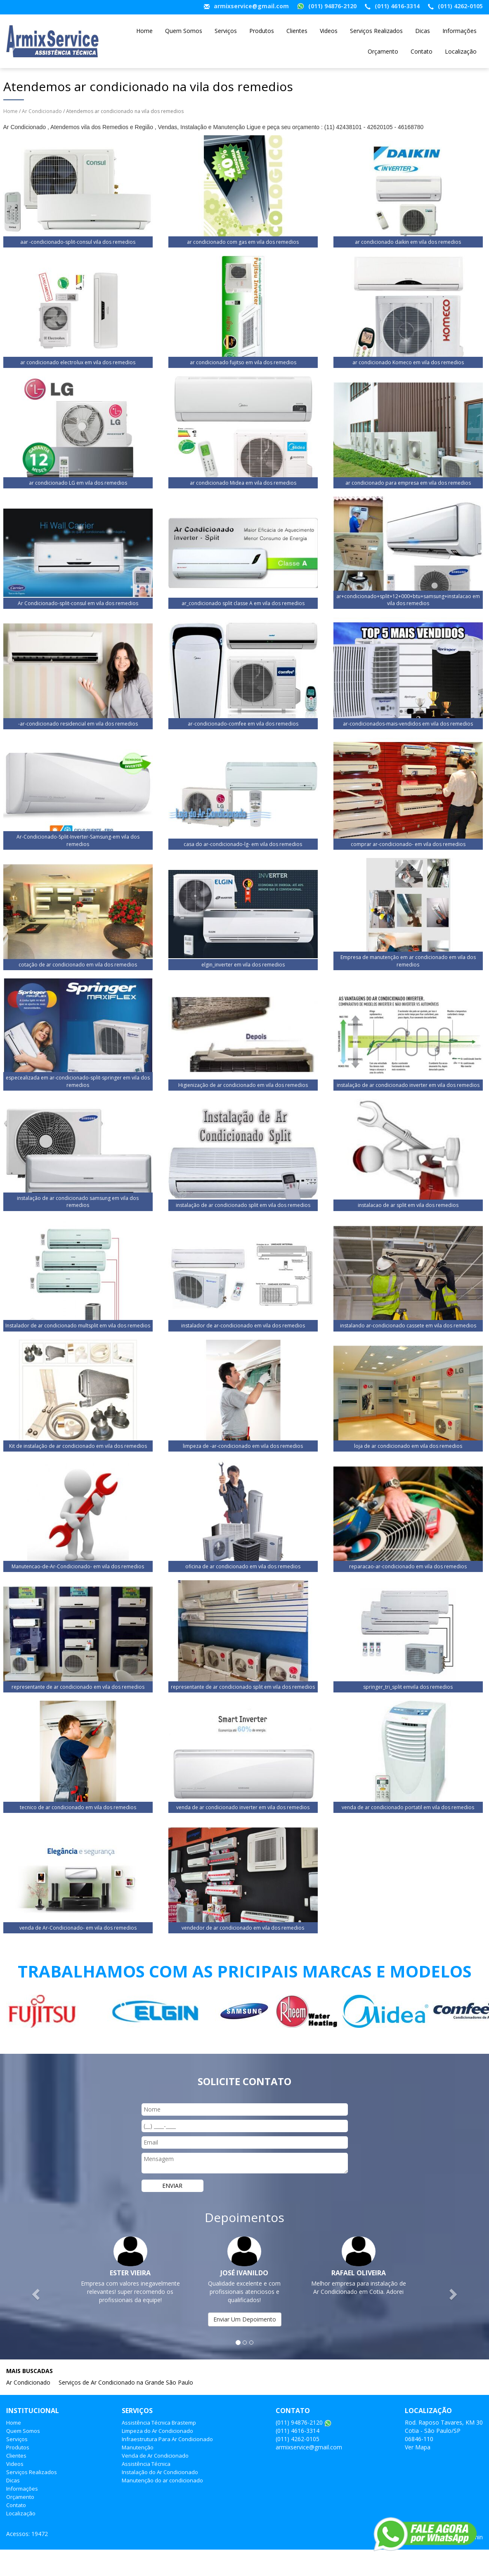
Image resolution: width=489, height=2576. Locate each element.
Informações (459, 31)
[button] (36, 2294)
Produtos (261, 31)
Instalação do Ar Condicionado (160, 2472)
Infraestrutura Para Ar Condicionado (167, 2439)
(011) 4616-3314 (397, 6)
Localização (461, 51)
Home (144, 31)
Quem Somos (183, 31)
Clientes (296, 31)
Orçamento (383, 51)
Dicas (422, 31)
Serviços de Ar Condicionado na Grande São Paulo (126, 2382)
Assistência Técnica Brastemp (159, 2422)
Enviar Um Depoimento (244, 2319)
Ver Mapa (417, 2447)
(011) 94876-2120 (332, 6)
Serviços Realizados (376, 31)
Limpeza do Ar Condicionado (157, 2431)
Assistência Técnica (146, 2464)
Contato (421, 51)
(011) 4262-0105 (460, 6)
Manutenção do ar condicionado (162, 2480)
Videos (329, 31)
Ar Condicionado (42, 111)
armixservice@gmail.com (251, 6)
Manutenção (138, 2447)
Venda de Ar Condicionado (155, 2455)
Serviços (226, 31)
